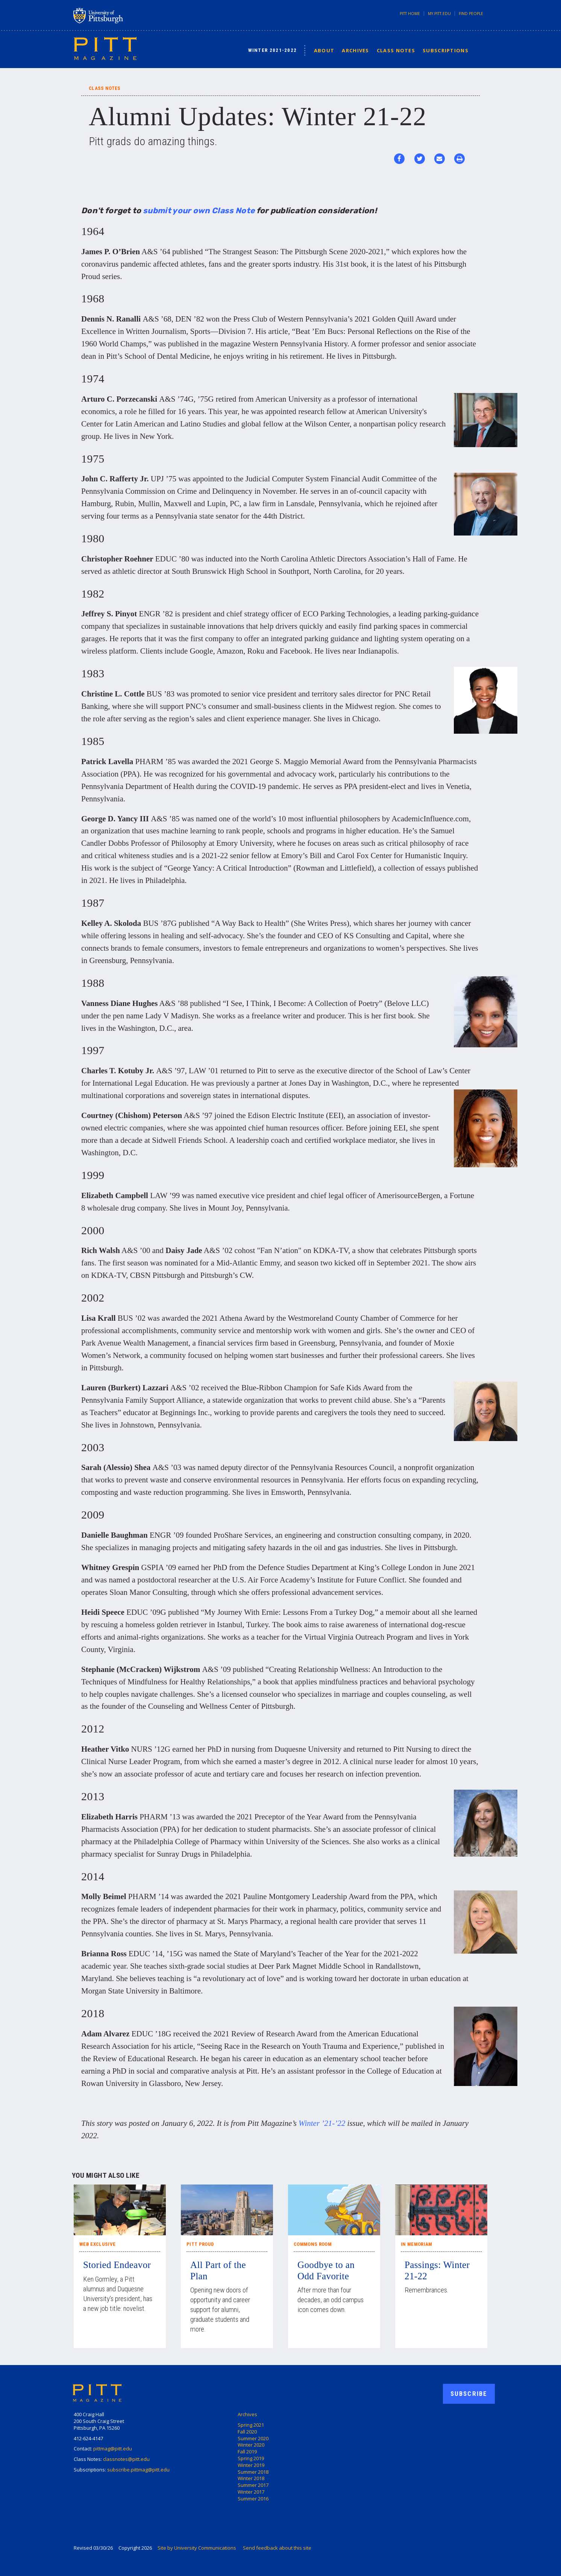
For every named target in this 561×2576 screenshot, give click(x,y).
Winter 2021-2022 (272, 50)
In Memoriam (416, 2244)
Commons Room (313, 2244)
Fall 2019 (247, 2451)
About (324, 50)
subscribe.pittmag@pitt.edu (138, 2469)
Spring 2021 (251, 2424)
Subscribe (468, 2393)
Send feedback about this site (277, 2547)
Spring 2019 (251, 2458)
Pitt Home (410, 13)
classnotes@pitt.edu (126, 2459)
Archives (355, 50)
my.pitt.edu (439, 13)
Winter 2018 (251, 2478)
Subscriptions (446, 50)
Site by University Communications (197, 2547)
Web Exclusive (97, 2244)
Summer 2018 (253, 2471)
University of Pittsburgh (127, 15)
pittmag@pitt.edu (112, 2448)
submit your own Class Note (199, 210)
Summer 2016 (253, 2498)
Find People (471, 13)
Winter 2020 (251, 2444)
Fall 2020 (247, 2431)
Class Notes (396, 50)
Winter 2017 (251, 2491)
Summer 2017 (253, 2485)
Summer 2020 (253, 2438)
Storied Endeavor (117, 2265)
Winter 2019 (251, 2465)
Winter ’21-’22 (322, 2123)
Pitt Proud (200, 2244)
